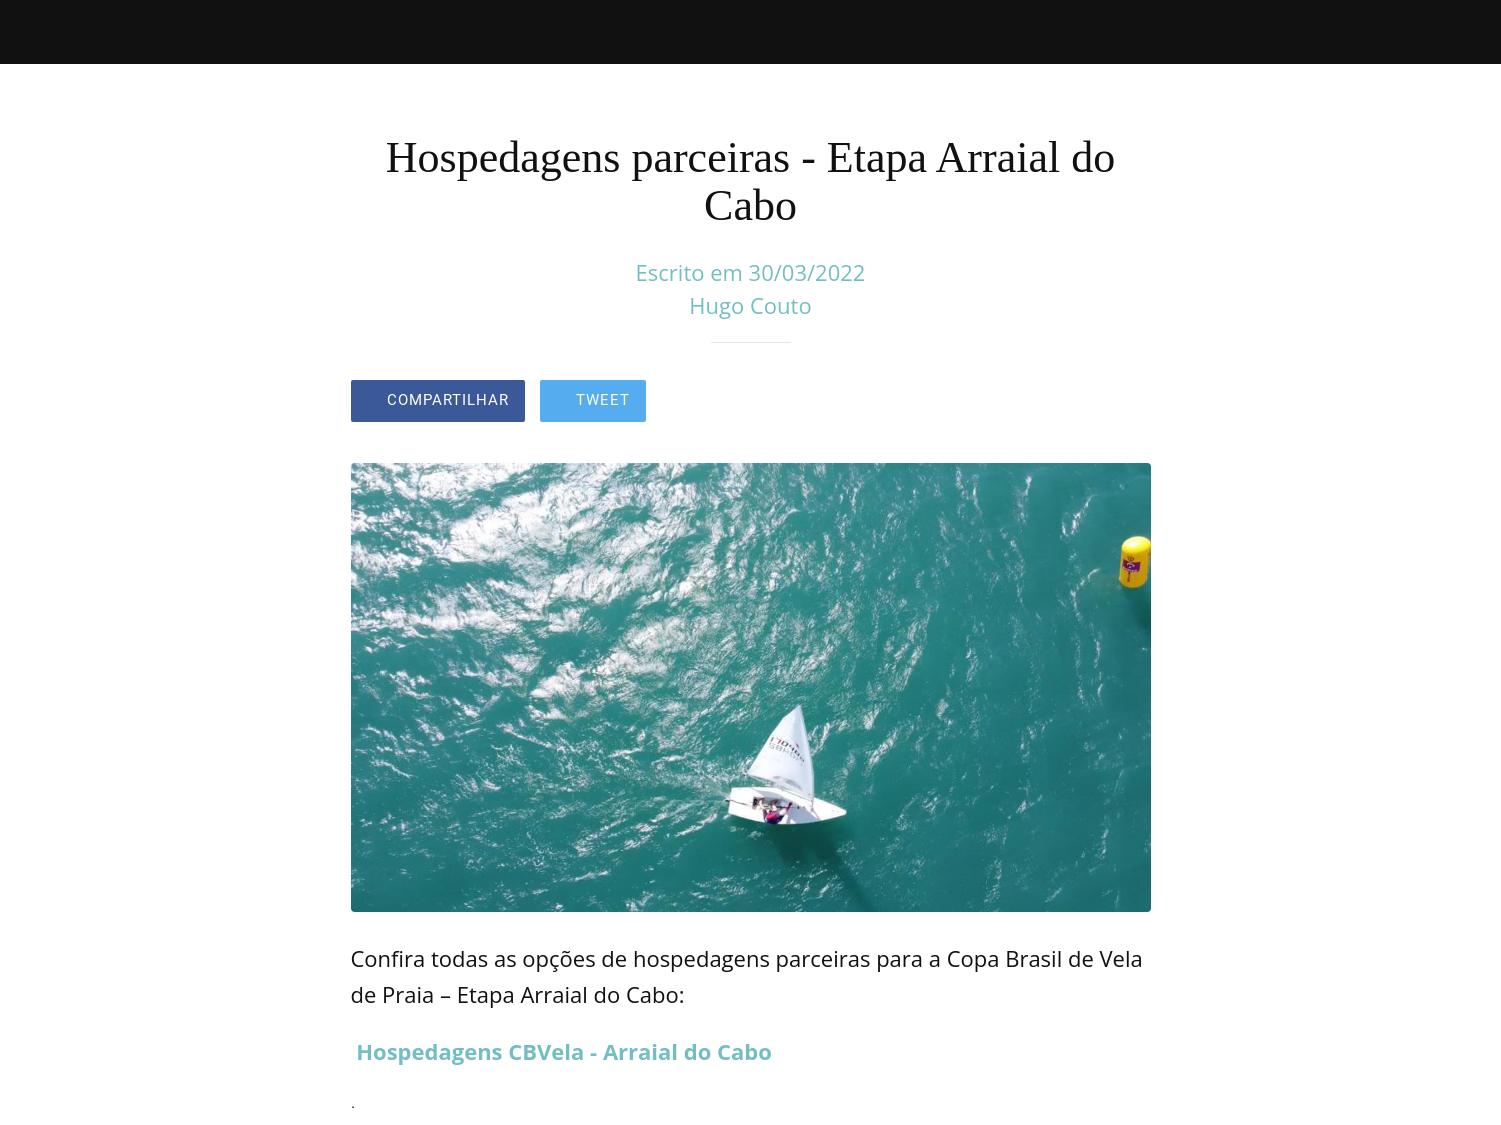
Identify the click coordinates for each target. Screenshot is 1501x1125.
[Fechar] (40, 32)
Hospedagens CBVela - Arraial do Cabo (564, 1051)
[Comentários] (1127, 403)
